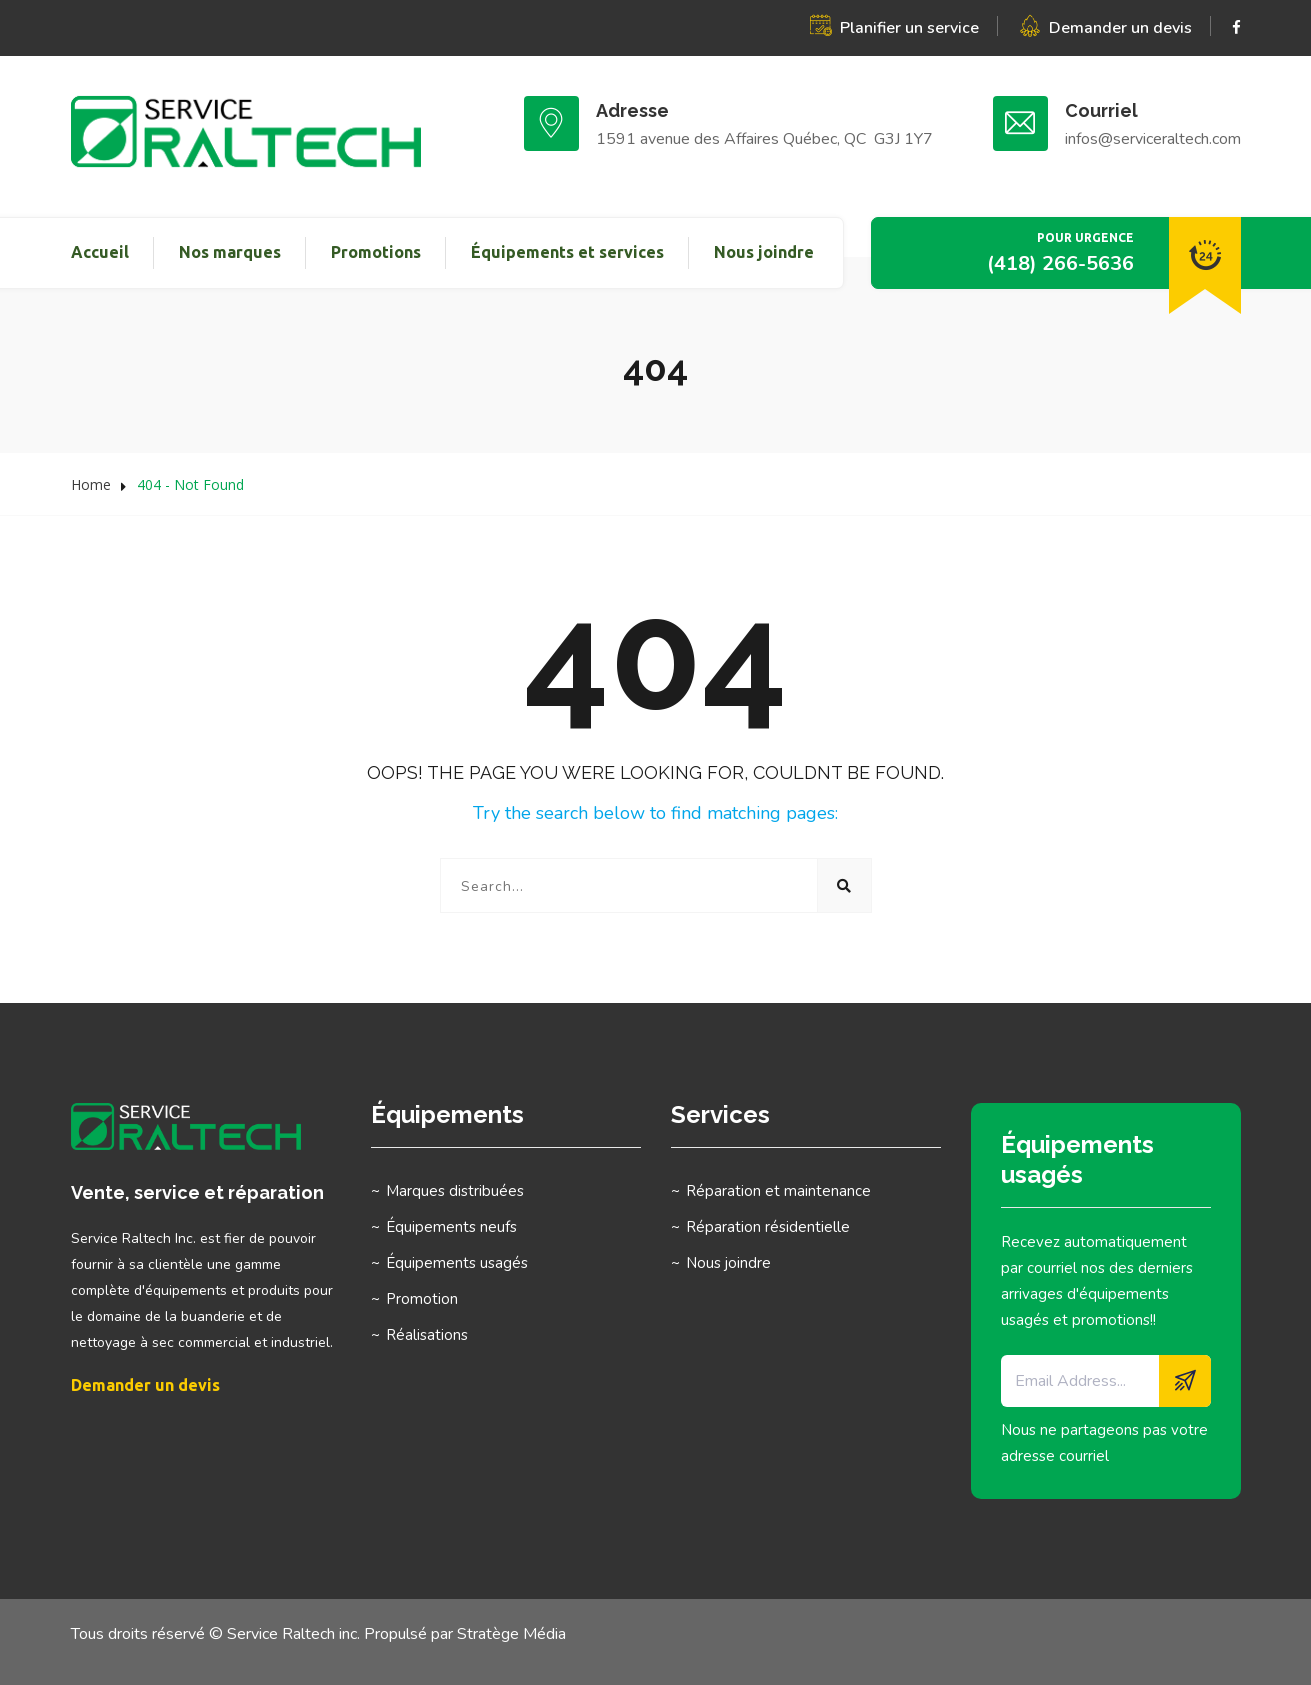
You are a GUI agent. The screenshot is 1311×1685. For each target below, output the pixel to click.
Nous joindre (764, 252)
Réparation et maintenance (778, 1191)
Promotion (422, 1299)
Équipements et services (567, 252)
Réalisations (427, 1335)
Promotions (376, 252)
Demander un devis (1120, 28)
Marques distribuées (455, 1191)
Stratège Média (511, 1634)
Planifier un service (909, 28)
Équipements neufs (451, 1227)
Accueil (100, 252)
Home (91, 484)
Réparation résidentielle (768, 1227)
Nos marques (230, 252)
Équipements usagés (457, 1263)
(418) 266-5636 (1060, 263)
